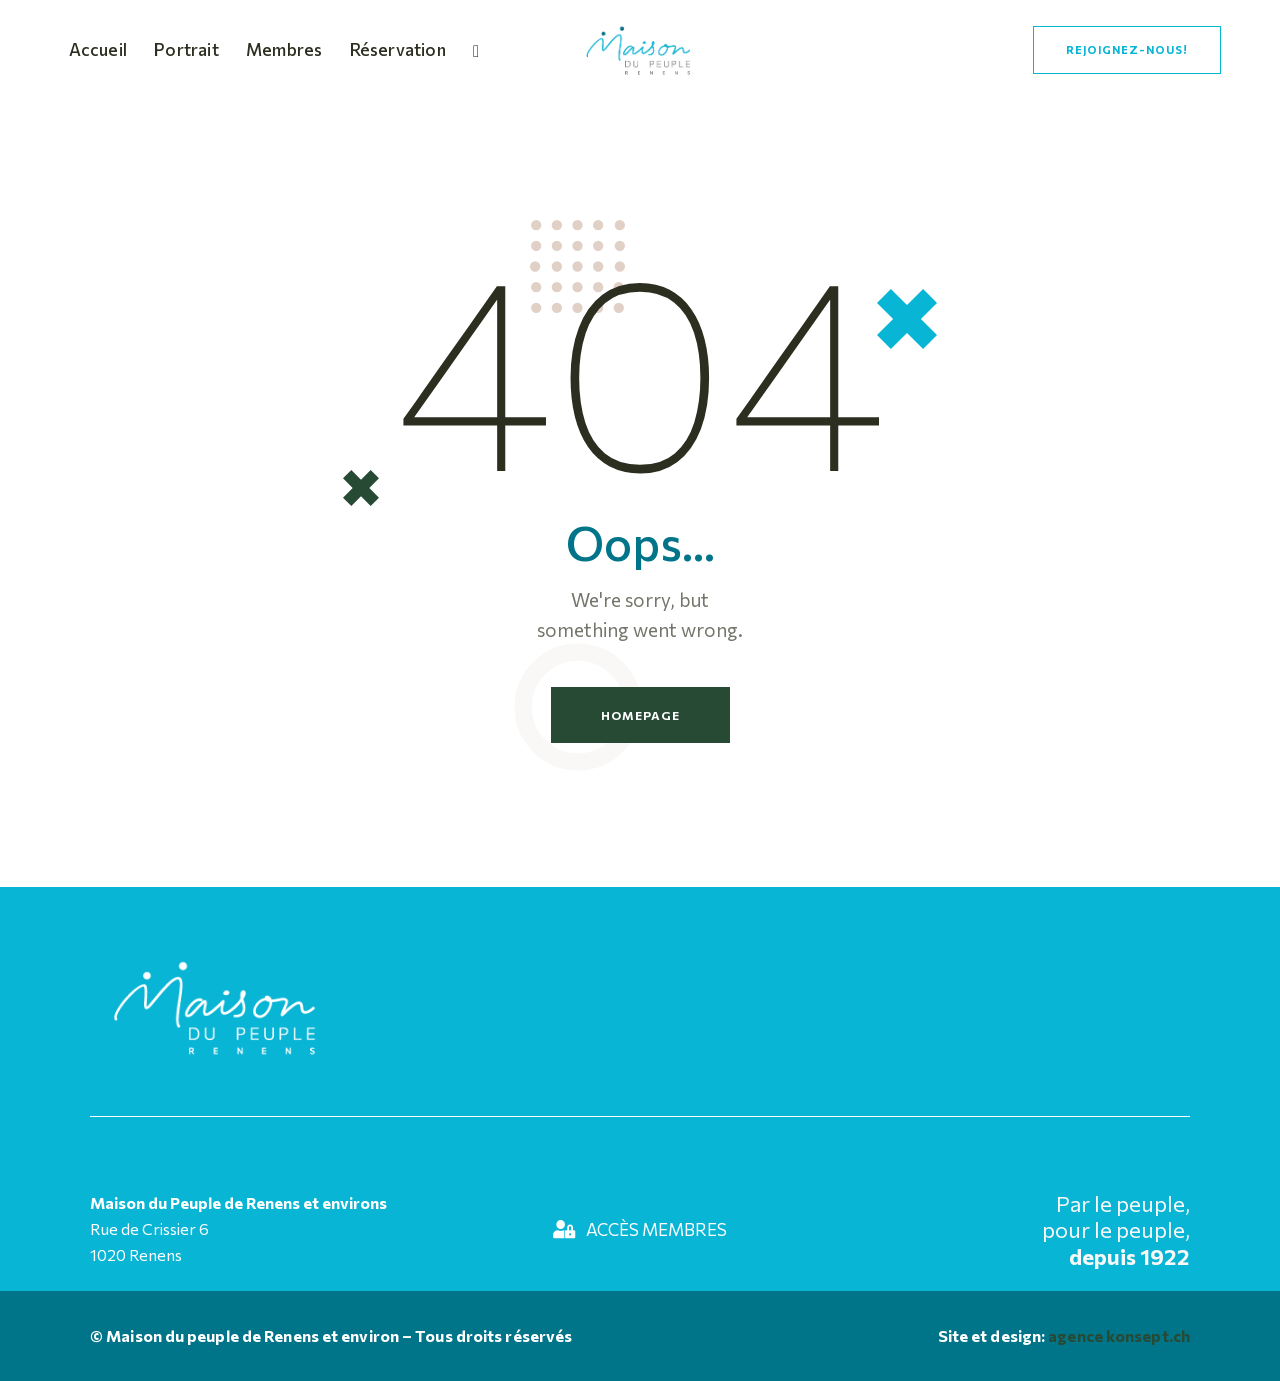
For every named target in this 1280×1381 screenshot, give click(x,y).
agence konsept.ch (1117, 1335)
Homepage (640, 715)
